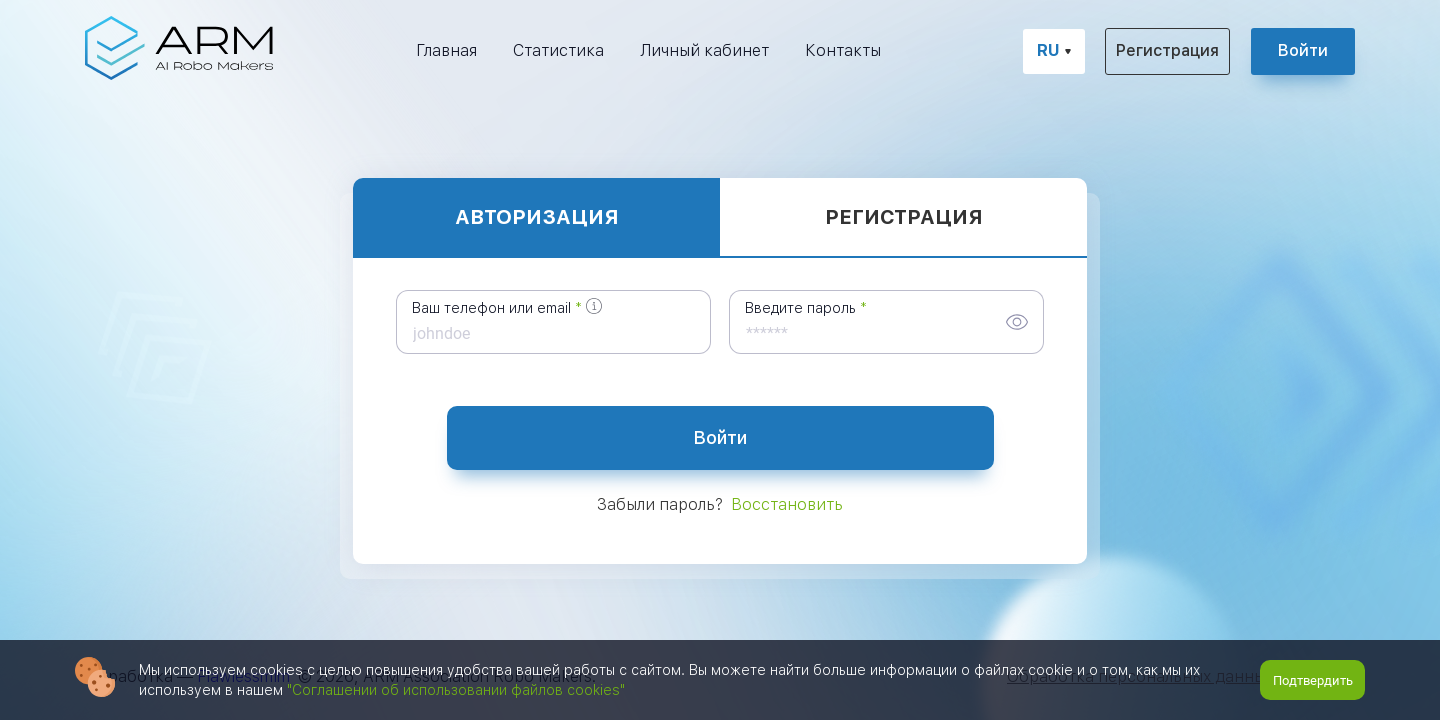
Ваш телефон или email (491, 308)
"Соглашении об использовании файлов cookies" (456, 690)
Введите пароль (800, 308)
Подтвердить (1313, 680)
